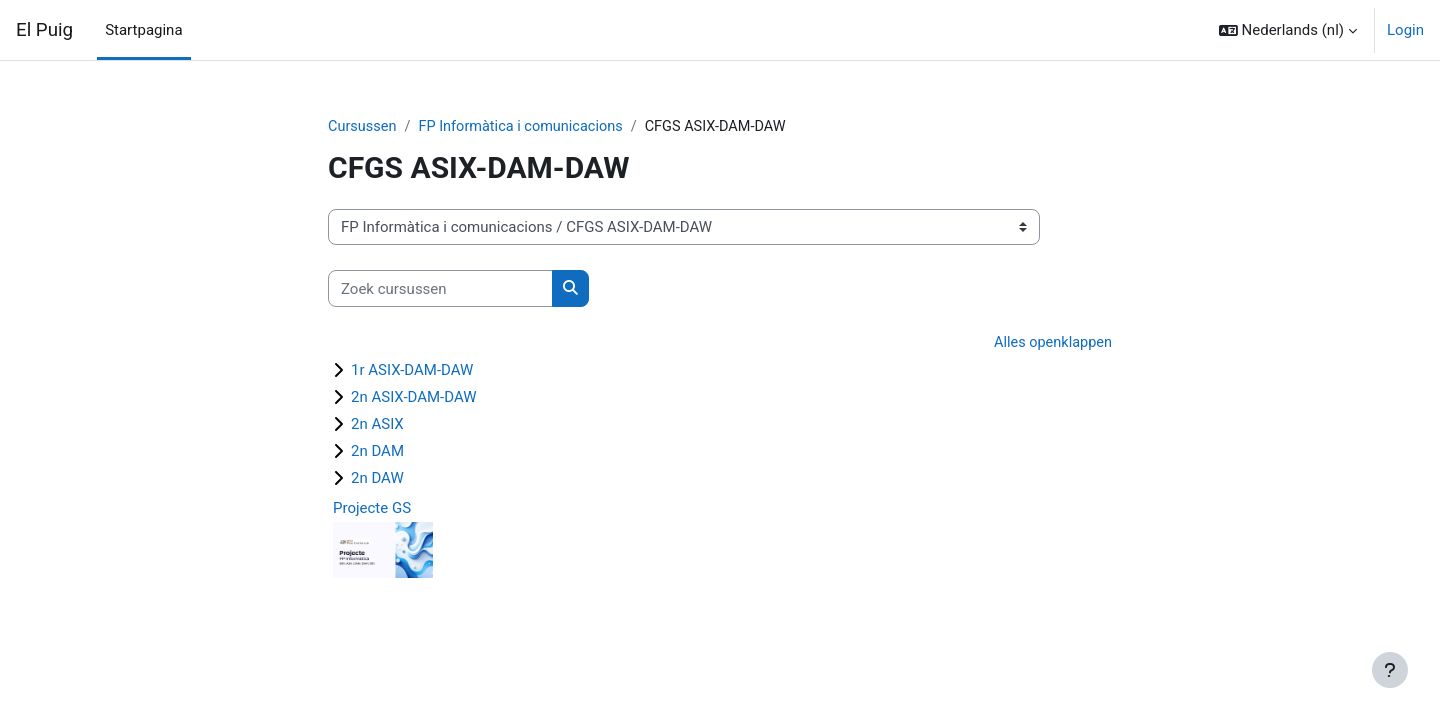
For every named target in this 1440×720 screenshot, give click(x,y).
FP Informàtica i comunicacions (527, 127)
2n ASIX (377, 425)
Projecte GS (372, 509)
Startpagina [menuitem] (143, 30)
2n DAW (377, 479)
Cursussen (363, 127)
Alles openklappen (1051, 344)
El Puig (44, 30)
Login (1405, 30)
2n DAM (377, 452)
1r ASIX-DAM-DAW (412, 371)
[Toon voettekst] (1390, 670)
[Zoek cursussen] (440, 289)
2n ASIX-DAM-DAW (414, 398)
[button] (1288, 30)
